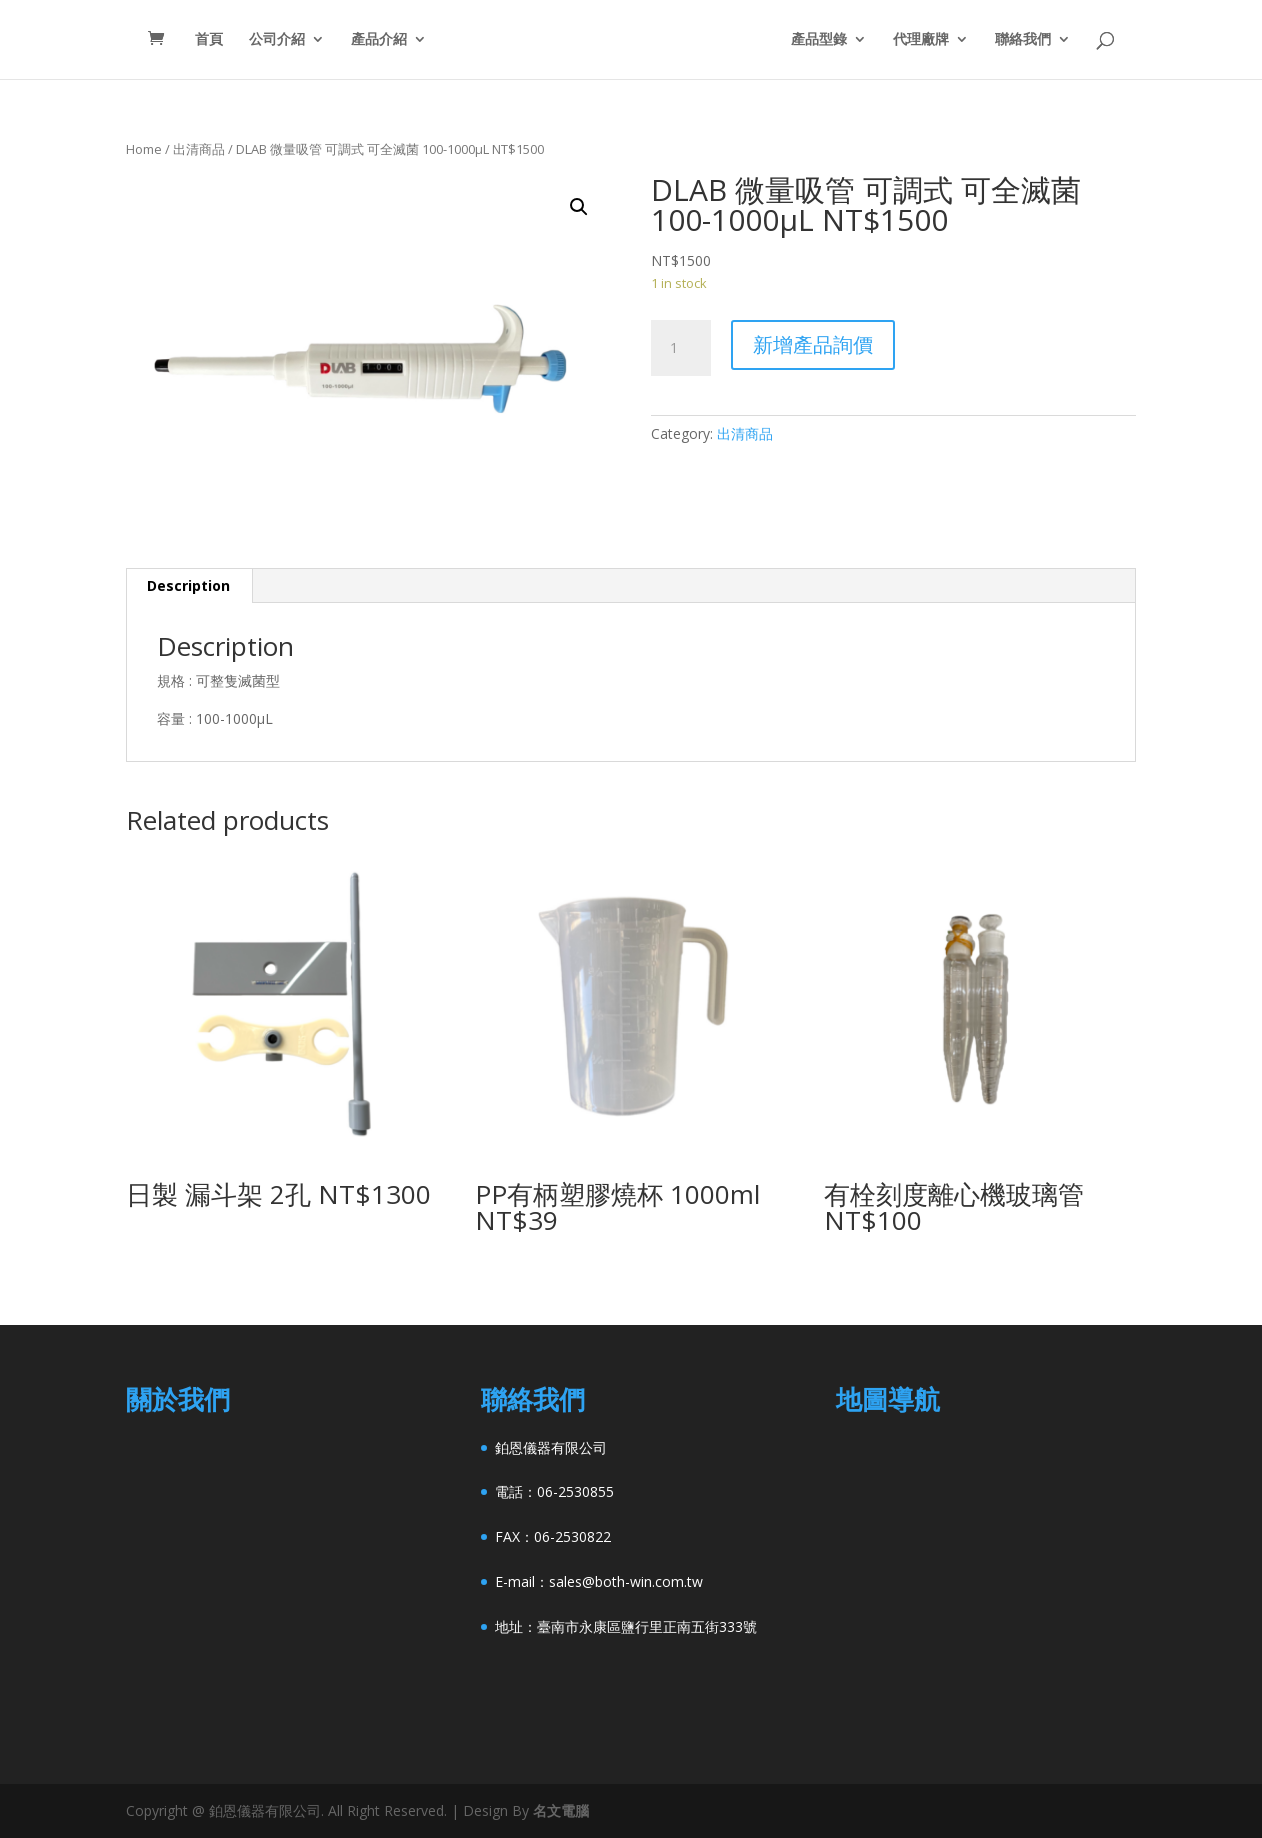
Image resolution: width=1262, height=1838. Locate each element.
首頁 (194, 41)
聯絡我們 (1038, 41)
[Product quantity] (681, 348)
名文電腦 (561, 1810)
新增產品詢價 (813, 344)
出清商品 (199, 149)
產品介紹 (364, 41)
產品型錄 (834, 41)
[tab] (189, 586)
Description (188, 585)
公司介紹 (262, 41)
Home (144, 149)
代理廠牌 (936, 41)
